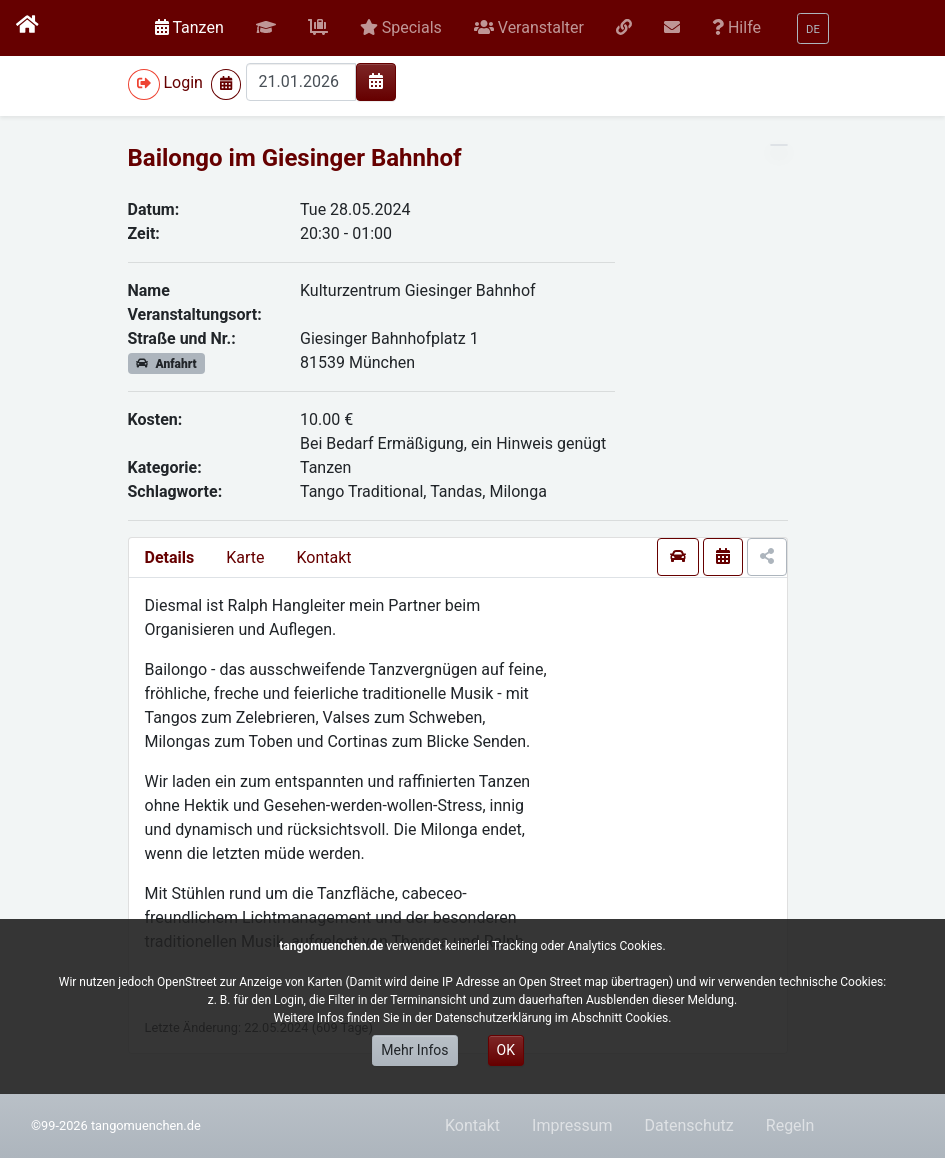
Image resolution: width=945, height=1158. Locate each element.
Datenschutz (689, 1125)
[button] (266, 28)
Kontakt (323, 557)
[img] (376, 81)
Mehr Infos (414, 1050)
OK (506, 1050)
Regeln (790, 1125)
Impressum (572, 1125)
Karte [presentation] (245, 557)
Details (170, 557)
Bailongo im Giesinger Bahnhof (295, 158)
